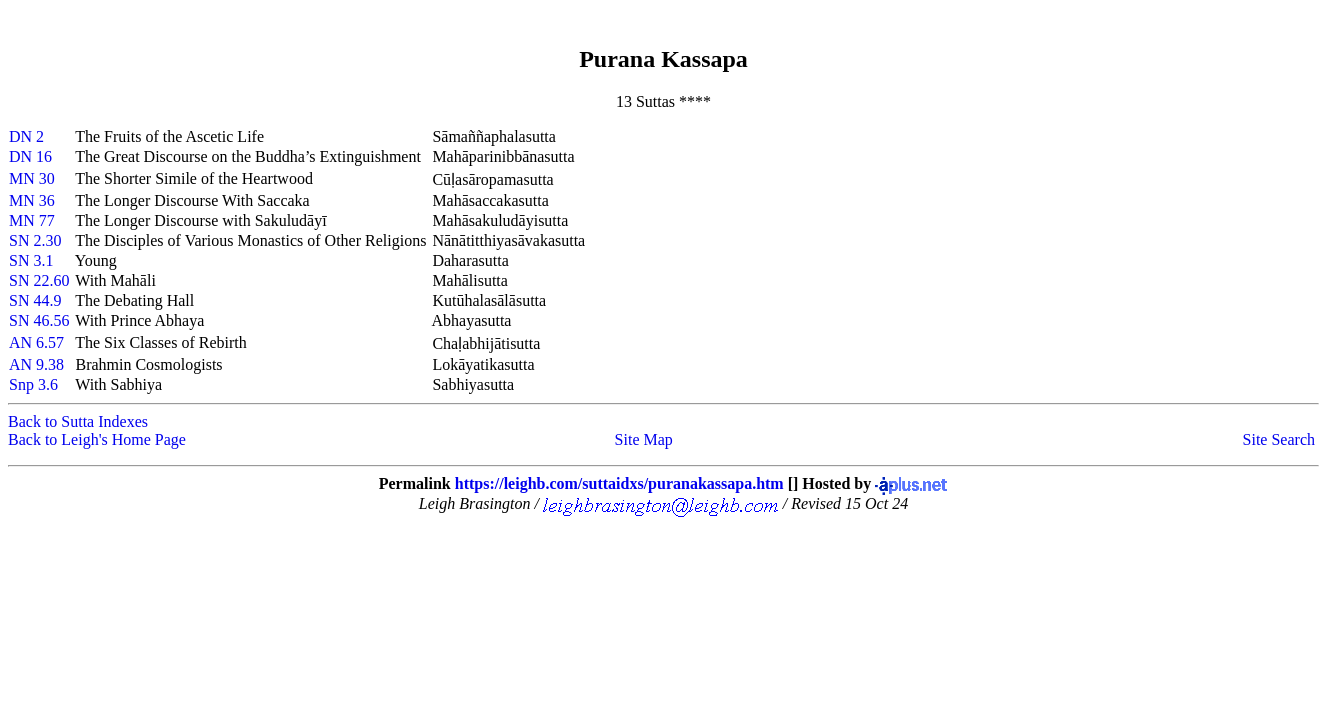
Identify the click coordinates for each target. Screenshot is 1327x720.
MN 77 (32, 220)
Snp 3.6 (33, 384)
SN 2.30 (35, 240)
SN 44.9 (35, 300)
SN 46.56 (39, 320)
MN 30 (32, 178)
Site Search (1279, 439)
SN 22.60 (39, 280)
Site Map (644, 439)
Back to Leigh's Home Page (97, 439)
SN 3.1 (31, 260)
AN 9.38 (36, 364)
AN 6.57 (36, 342)
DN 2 (26, 136)
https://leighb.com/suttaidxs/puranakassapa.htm (619, 483)
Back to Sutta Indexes (78, 421)
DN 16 (30, 156)
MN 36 (32, 200)
